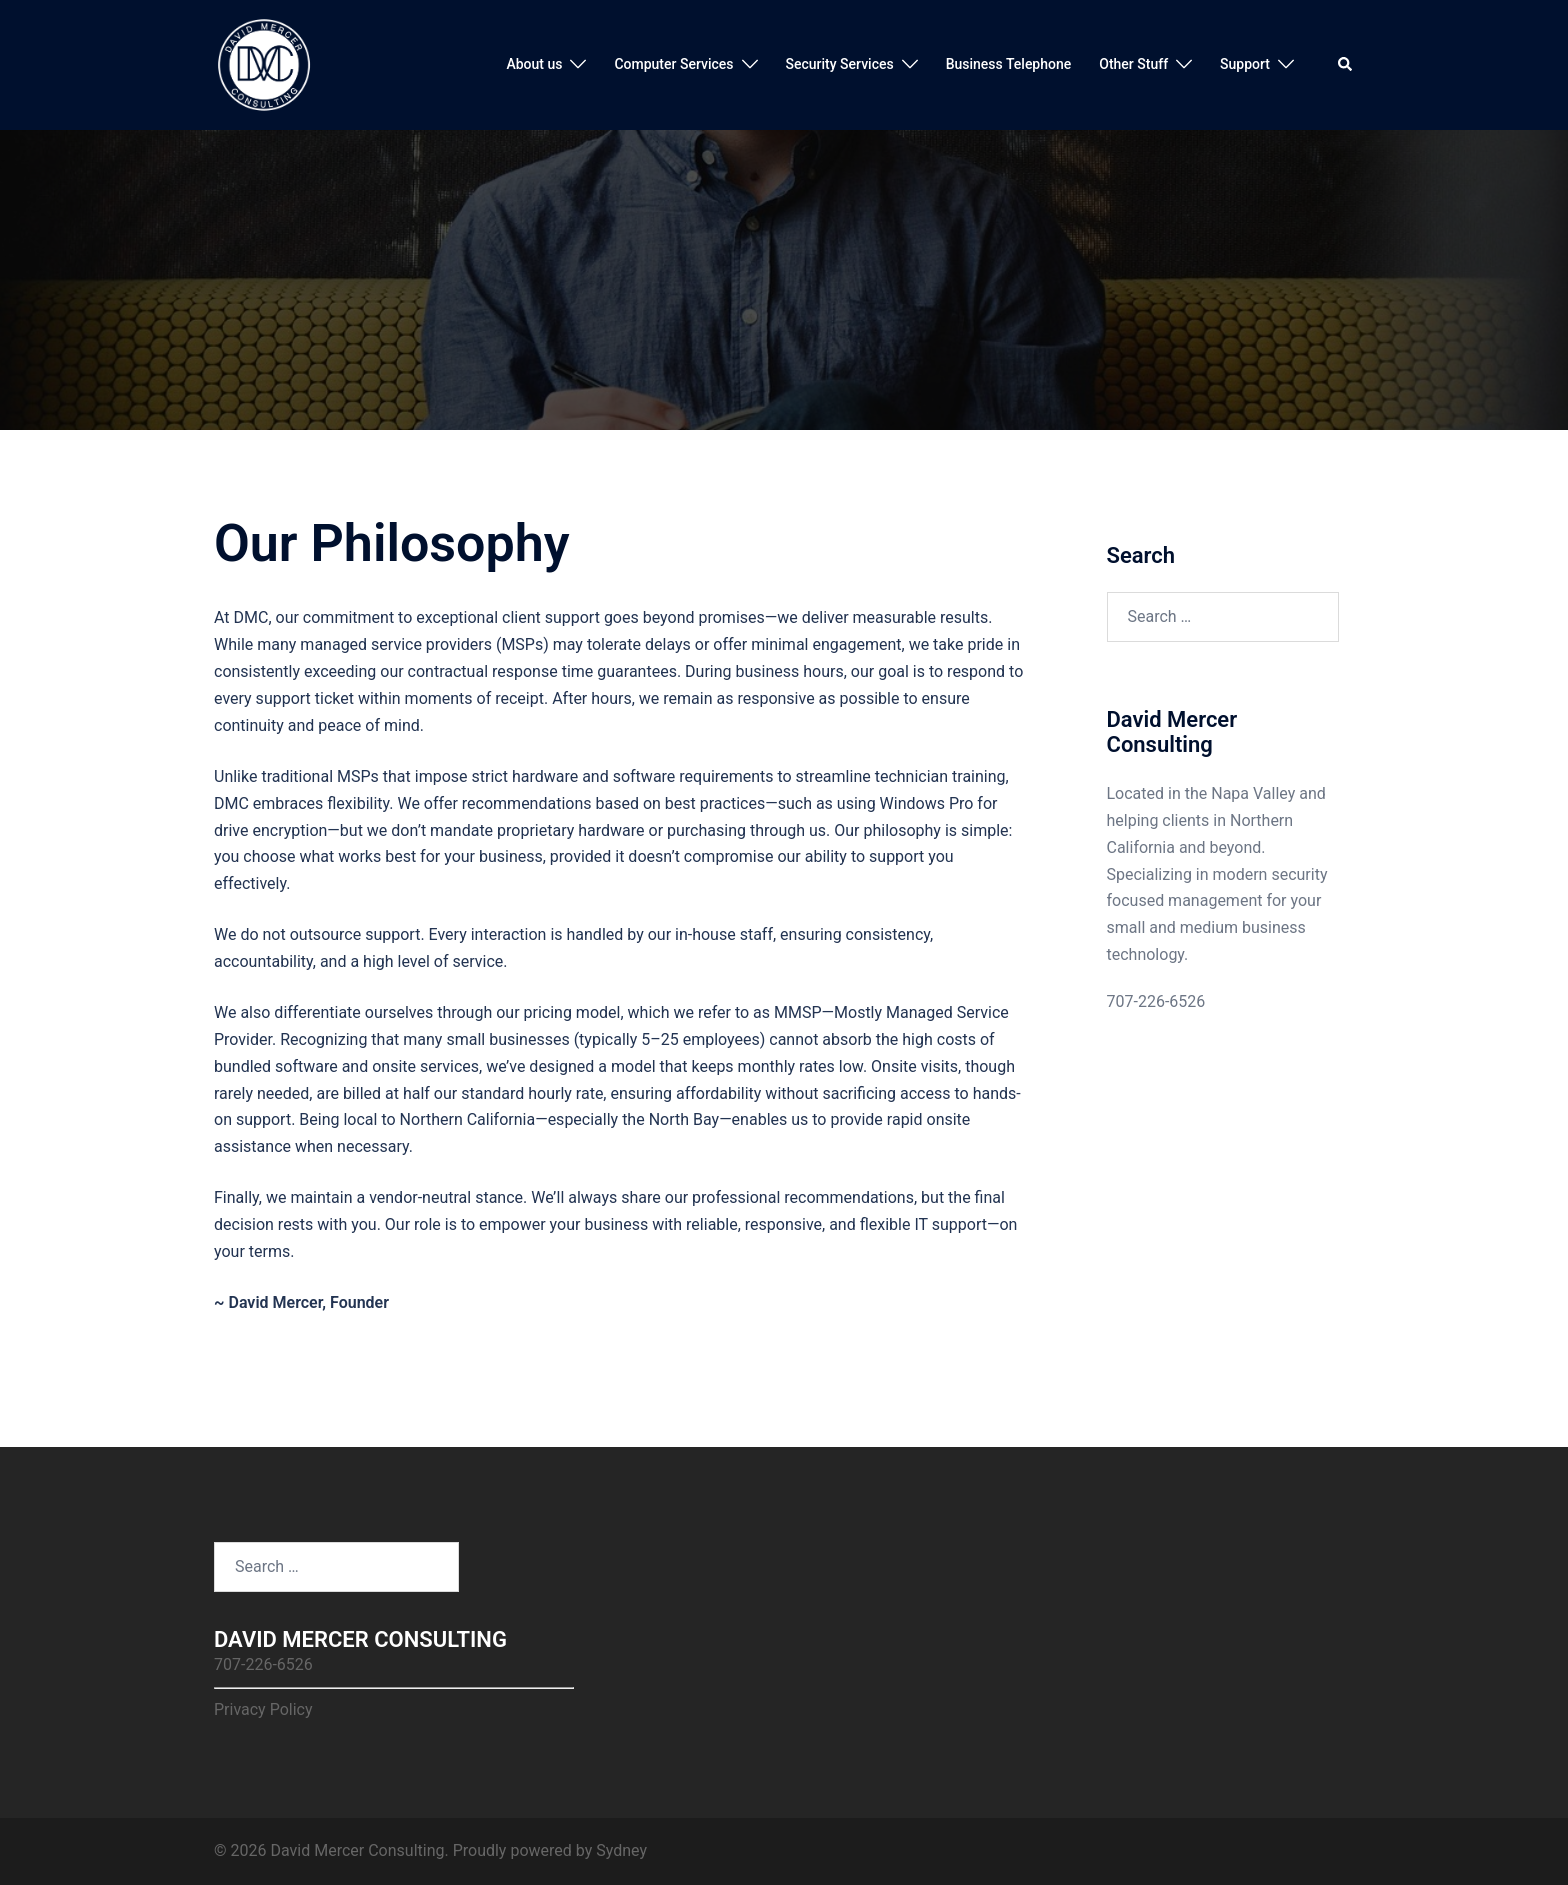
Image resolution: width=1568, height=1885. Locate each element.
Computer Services (673, 64)
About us (534, 64)
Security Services (840, 64)
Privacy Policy (263, 1709)
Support (1245, 64)
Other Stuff (1133, 64)
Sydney (621, 1850)
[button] (1346, 65)
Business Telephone (1009, 64)
